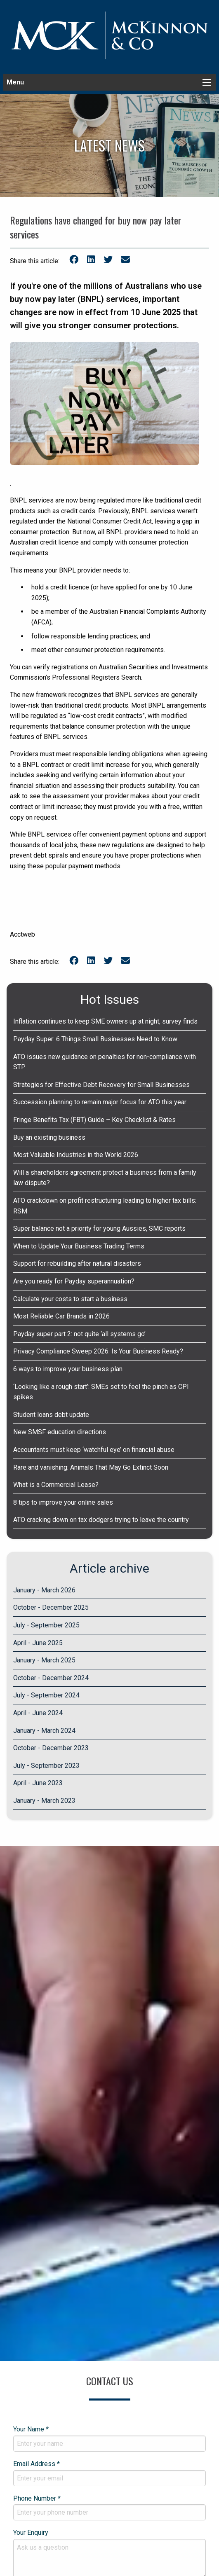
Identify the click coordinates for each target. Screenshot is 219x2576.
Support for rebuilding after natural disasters (77, 1263)
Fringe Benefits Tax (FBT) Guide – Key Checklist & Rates (94, 1120)
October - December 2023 (51, 1748)
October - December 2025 (51, 1607)
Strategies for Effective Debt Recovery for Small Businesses (101, 1085)
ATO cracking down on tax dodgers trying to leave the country (101, 1520)
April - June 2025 (38, 1643)
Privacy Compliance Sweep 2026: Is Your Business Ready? (98, 1351)
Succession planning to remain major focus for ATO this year (99, 1102)
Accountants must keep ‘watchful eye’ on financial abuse (93, 1450)
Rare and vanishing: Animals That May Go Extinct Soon (90, 1467)
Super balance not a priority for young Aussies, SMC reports (99, 1228)
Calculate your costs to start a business (70, 1299)
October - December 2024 (51, 1678)
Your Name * (109, 2438)
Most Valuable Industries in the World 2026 (75, 1155)
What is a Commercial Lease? (56, 1485)
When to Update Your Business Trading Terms (78, 1246)
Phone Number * (109, 2507)
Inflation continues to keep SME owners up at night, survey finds (105, 1021)
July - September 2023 (46, 1766)
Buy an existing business (49, 1137)
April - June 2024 (38, 1713)
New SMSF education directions (59, 1432)
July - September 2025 (46, 1625)
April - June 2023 (38, 1783)
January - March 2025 (44, 1660)
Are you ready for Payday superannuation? (73, 1281)
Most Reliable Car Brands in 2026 (61, 1316)
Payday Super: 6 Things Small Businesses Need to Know (95, 1039)
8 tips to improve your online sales (63, 1502)
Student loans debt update (51, 1415)
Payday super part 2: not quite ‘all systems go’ (79, 1334)
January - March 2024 (44, 1730)
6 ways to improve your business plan (67, 1369)
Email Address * (109, 2473)
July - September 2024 (46, 1695)
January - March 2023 (44, 1801)
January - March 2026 (44, 1590)
